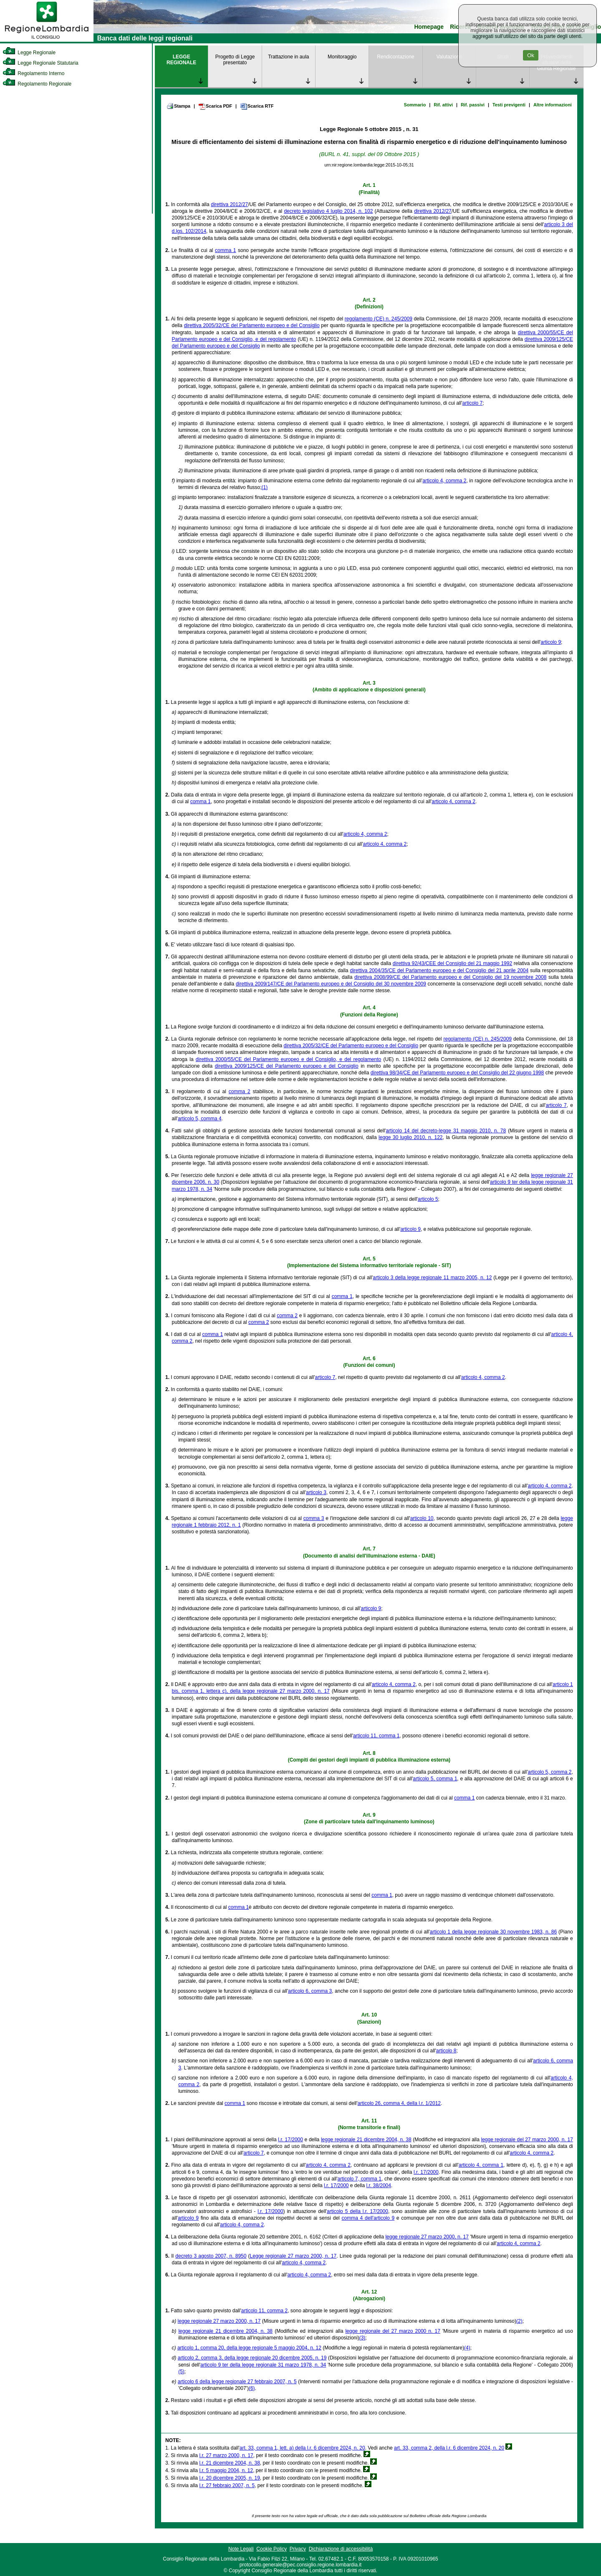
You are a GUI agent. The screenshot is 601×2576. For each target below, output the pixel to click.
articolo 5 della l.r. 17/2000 (357, 2211)
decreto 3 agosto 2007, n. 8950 (210, 2256)
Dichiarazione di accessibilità (341, 2549)
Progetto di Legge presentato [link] (235, 60)
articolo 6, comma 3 (310, 1991)
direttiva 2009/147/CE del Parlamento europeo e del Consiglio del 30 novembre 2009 (331, 984)
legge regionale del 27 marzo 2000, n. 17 (527, 2139)
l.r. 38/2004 (378, 2185)
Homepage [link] (429, 27)
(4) (467, 2348)
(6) (252, 2388)
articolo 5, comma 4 (200, 1119)
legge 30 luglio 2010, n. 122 (410, 1137)
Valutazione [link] (449, 57)
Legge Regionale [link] (29, 52)
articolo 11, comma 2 (264, 2311)
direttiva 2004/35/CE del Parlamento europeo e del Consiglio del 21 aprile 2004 (439, 970)
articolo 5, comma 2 (549, 1772)
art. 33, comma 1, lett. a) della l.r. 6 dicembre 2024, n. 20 (302, 2448)
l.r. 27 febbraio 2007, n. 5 (227, 2485)
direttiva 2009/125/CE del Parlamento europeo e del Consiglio (287, 1066)
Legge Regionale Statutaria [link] (40, 63)
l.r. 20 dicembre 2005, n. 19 (229, 2478)
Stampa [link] (178, 106)
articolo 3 (316, 1492)
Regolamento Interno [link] (33, 73)
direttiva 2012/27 (229, 204)
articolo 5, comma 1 (435, 1779)
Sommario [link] (415, 104)
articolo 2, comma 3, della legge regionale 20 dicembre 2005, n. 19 (252, 2358)
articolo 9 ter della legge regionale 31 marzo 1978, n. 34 (263, 2365)
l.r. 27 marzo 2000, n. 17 (226, 2455)
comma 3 (313, 1518)
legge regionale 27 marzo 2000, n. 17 (427, 2237)
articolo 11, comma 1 (376, 1736)
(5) (181, 2371)
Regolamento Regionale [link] (37, 84)
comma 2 (239, 1091)
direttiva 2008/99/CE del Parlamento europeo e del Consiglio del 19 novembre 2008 (450, 977)
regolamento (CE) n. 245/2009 (378, 319)
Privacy (298, 2549)
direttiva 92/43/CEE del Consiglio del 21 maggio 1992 (452, 963)
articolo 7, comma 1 (359, 2179)
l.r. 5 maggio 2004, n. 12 (226, 2470)
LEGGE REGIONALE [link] (181, 60)
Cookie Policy (271, 2549)
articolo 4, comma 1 (481, 2165)
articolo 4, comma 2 (444, 481)
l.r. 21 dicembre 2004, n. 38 (229, 2463)
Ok (530, 55)
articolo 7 (472, 403)
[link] (46, 40)
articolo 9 (550, 642)
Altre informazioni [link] (552, 104)
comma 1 (225, 250)
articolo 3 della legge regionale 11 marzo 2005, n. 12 (432, 1277)
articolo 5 (428, 1199)
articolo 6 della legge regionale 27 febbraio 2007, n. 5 (237, 2381)
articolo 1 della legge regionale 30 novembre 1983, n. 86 (493, 1932)
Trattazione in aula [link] (288, 57)
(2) (519, 2321)
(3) (362, 2338)
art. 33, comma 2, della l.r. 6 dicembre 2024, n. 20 (449, 2448)
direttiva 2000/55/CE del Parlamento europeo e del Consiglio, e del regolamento (288, 1059)
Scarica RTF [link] (256, 106)
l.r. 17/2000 (290, 2139)
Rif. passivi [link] (473, 104)
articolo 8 (446, 2051)
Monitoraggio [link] (342, 57)
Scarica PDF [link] (215, 106)
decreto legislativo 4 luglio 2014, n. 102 (328, 211)
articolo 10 (422, 1518)
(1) (265, 487)
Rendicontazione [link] (395, 57)
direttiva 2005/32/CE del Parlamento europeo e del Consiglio (252, 325)
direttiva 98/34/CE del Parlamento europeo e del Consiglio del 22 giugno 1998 (457, 1073)
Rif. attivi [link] (443, 104)
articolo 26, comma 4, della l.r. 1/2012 (399, 2103)
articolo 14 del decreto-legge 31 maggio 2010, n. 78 (446, 1131)
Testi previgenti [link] (508, 104)
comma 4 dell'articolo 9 (368, 2218)
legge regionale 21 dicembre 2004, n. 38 (366, 2139)
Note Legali (241, 2549)
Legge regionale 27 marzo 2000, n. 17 (293, 2256)
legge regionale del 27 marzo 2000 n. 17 (392, 2331)
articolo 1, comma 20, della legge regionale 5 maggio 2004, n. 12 (249, 2348)
